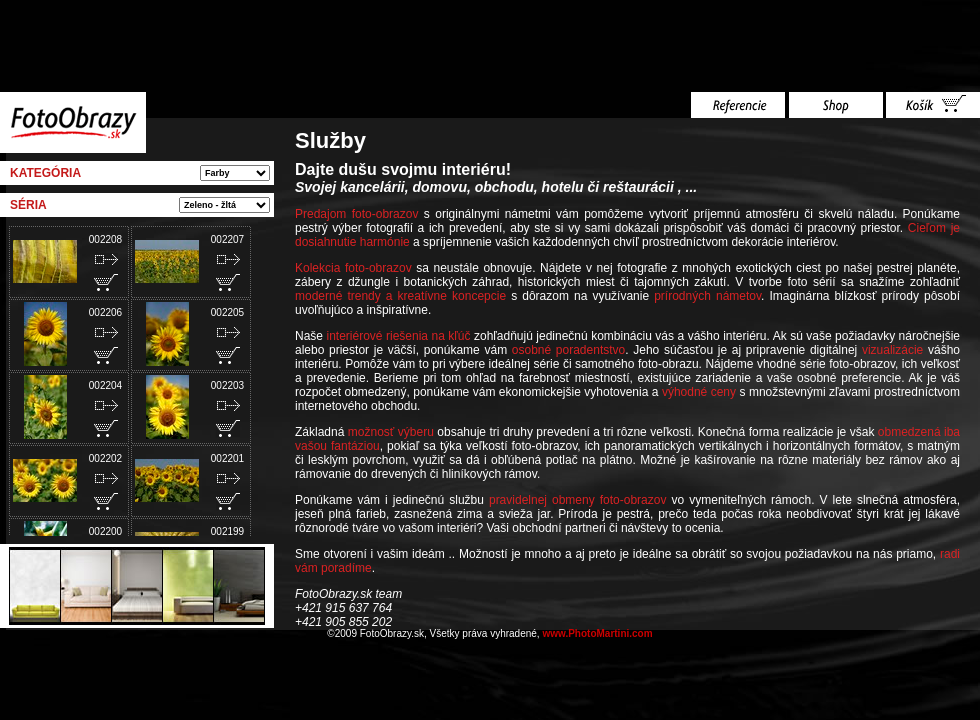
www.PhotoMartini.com (597, 633)
